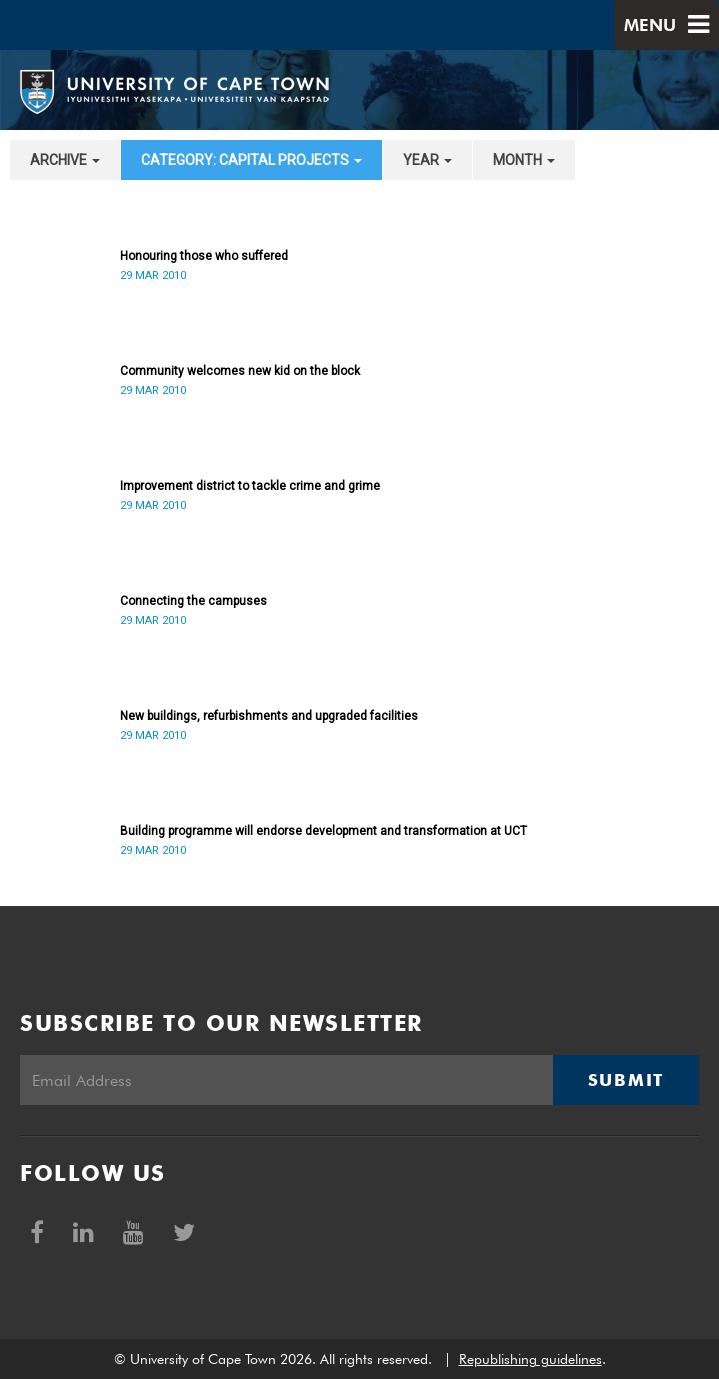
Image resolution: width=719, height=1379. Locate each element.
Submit (626, 1080)
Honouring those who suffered (204, 256)
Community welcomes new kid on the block (240, 371)
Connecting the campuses (193, 601)
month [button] (524, 160)
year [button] (427, 160)
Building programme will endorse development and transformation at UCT (323, 831)
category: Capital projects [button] (251, 160)
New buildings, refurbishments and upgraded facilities (269, 716)
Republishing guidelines (530, 1359)
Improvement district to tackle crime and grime (250, 486)
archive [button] (65, 160)
